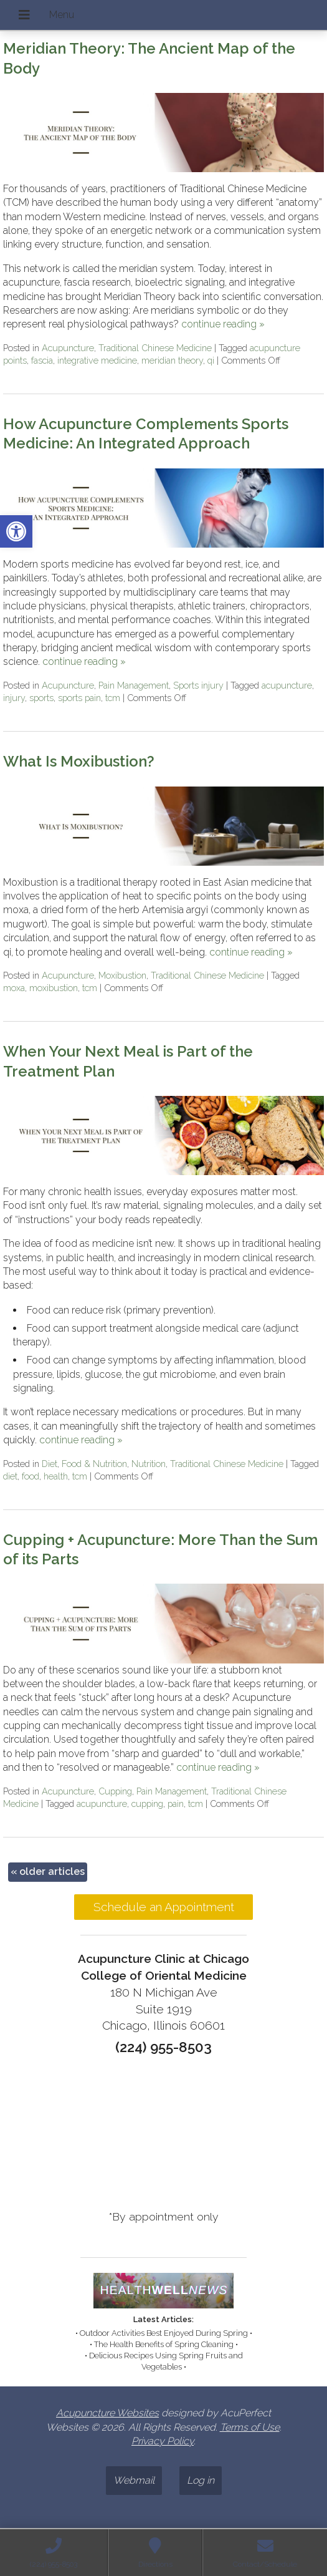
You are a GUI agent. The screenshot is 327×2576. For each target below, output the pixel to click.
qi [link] (210, 360)
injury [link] (14, 697)
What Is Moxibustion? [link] (78, 761)
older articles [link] (48, 1871)
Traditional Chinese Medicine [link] (155, 347)
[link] (16, 531)
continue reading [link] (223, 324)
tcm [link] (112, 697)
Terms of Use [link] (250, 2427)
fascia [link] (42, 360)
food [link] (30, 1476)
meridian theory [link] (172, 360)
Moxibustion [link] (122, 975)
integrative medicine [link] (97, 360)
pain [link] (176, 1803)
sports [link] (41, 697)
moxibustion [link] (53, 987)
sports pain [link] (79, 697)
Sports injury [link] (198, 685)
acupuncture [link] (287, 685)
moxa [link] (14, 987)
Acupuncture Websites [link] (107, 2413)
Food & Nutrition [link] (94, 1463)
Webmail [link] (133, 2480)
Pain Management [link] (133, 685)
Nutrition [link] (148, 1463)
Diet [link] (49, 1463)
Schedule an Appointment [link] (163, 1907)
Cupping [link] (115, 1791)
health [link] (56, 1476)
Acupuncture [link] (68, 347)
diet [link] (10, 1476)
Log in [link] (200, 2480)
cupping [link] (147, 1803)
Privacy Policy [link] (162, 2441)
